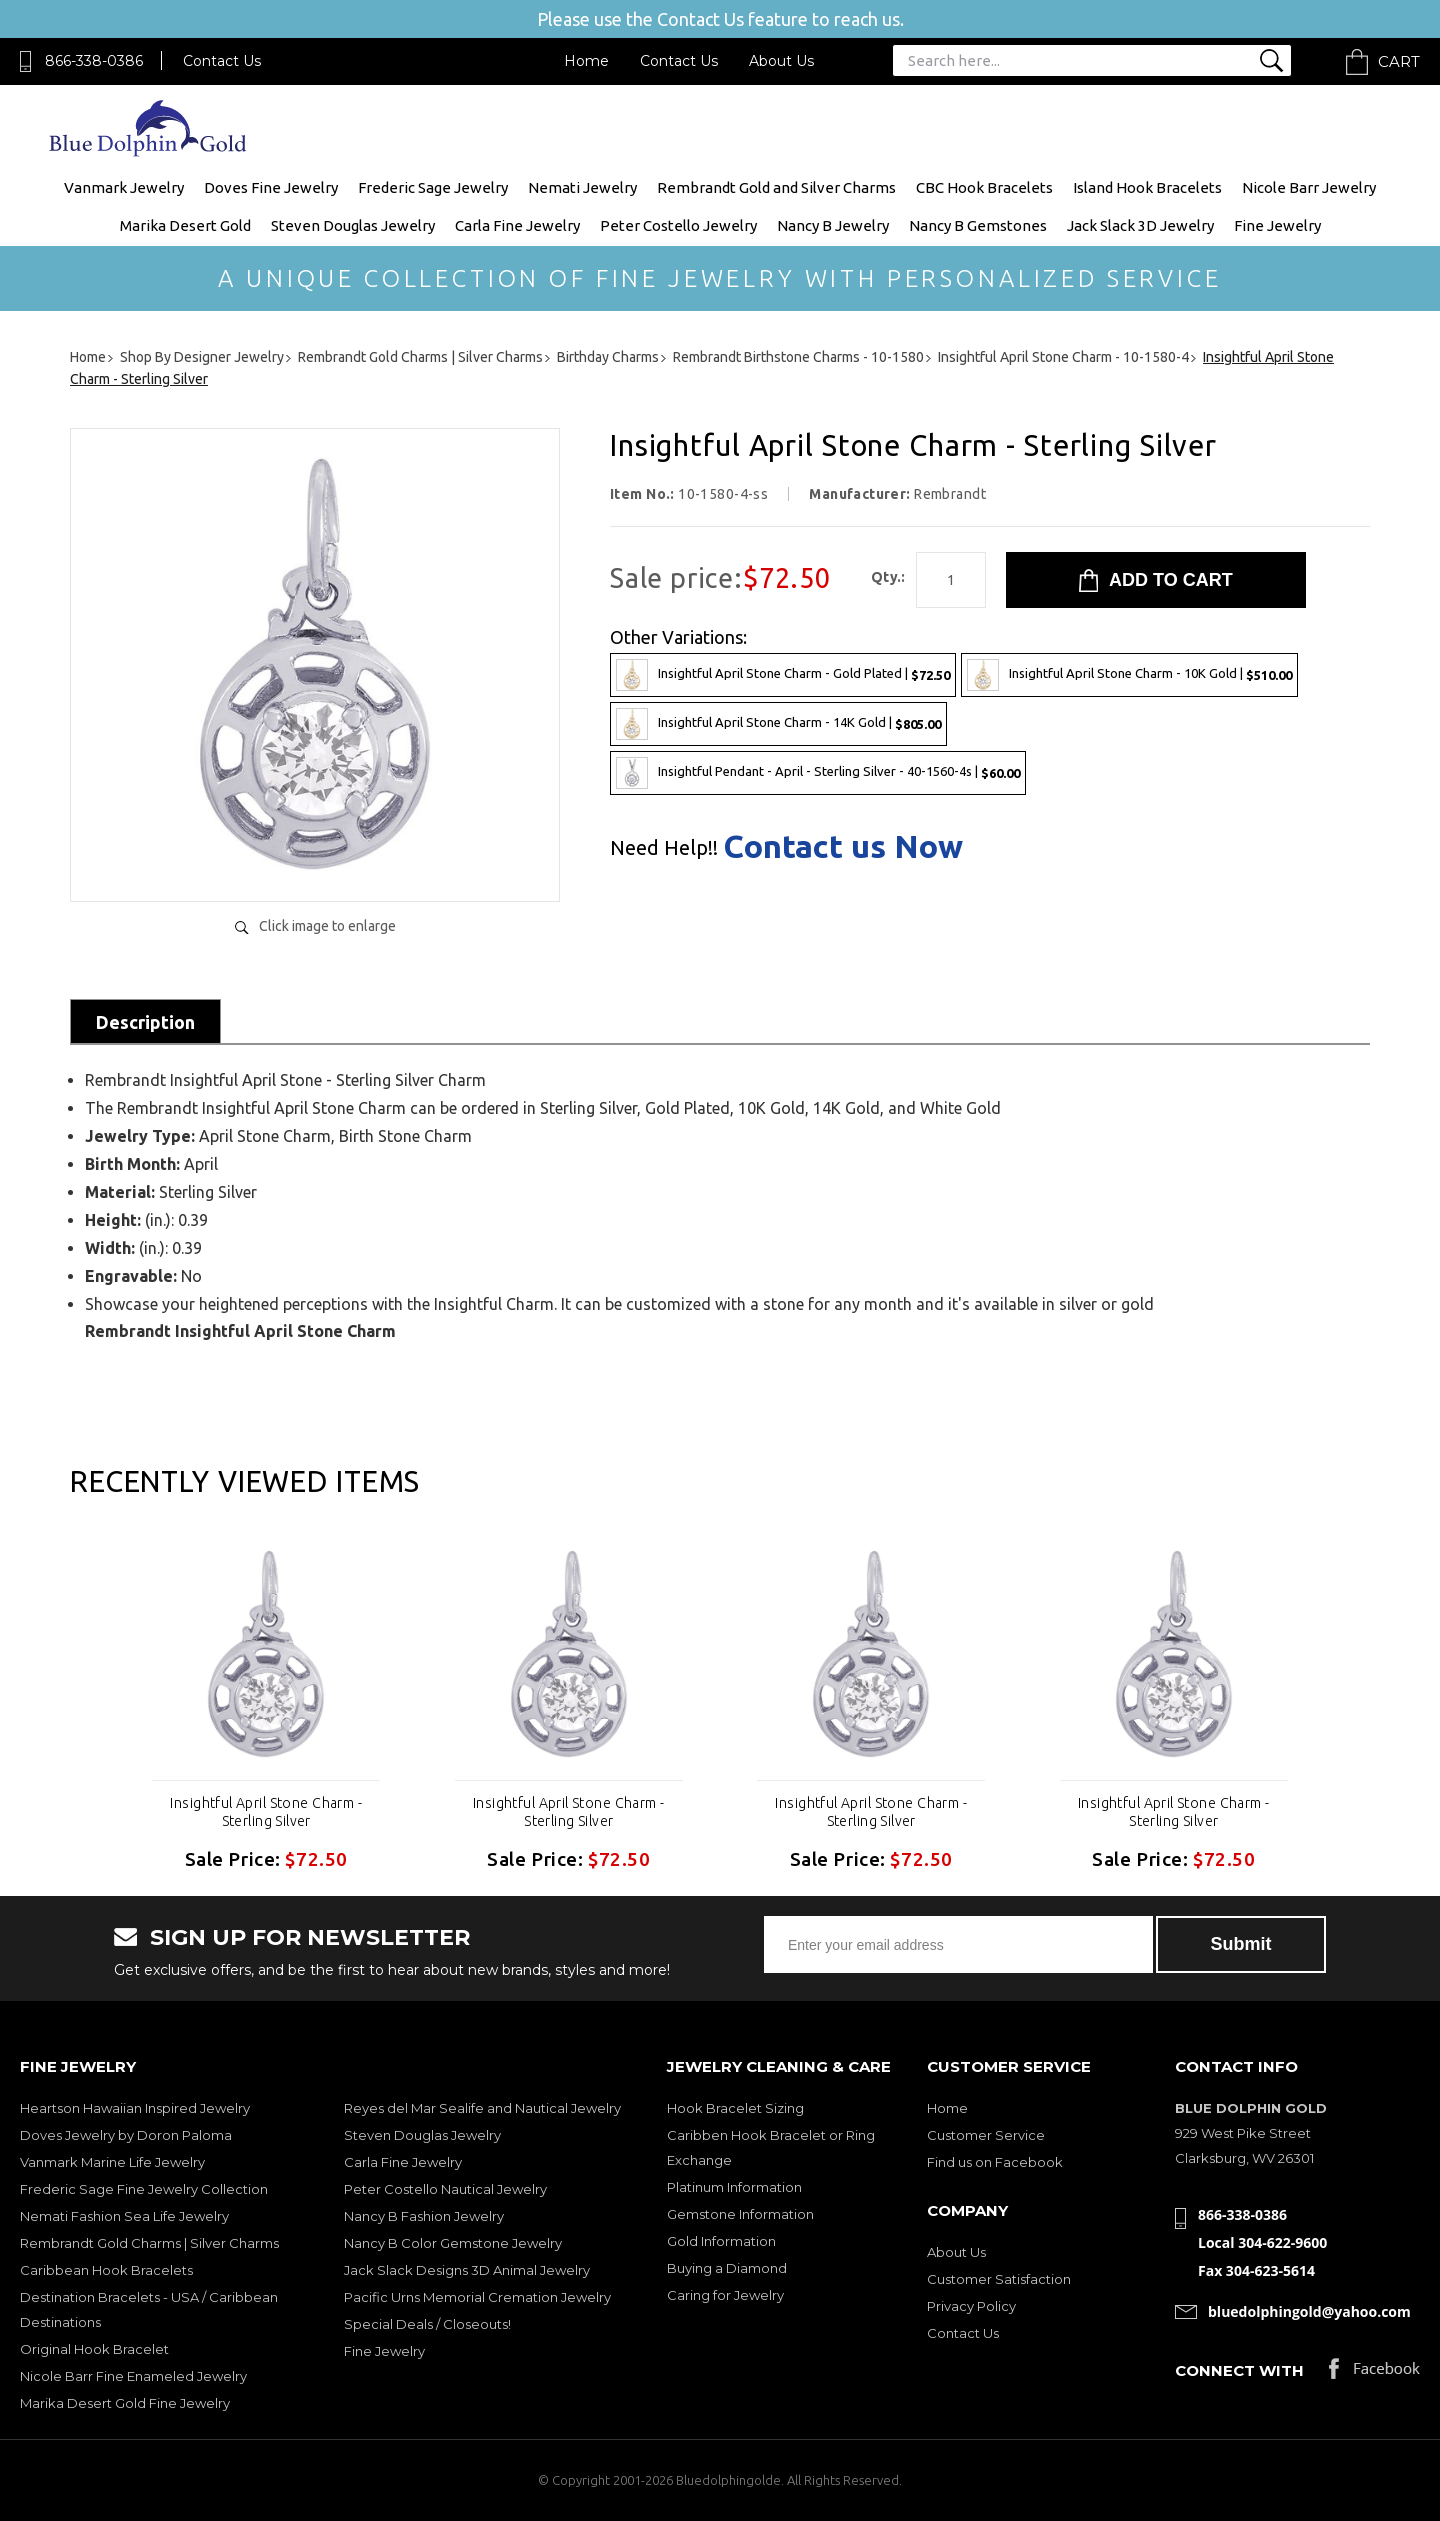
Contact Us (222, 61)
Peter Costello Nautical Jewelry (445, 2189)
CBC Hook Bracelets (984, 187)
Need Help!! (664, 848)
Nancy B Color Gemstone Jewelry (453, 2243)
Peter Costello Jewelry (678, 225)
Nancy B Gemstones (978, 225)
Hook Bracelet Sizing (735, 2108)
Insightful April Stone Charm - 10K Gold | (1129, 675)
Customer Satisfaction (999, 2279)
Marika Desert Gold (185, 225)
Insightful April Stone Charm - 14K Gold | (778, 724)
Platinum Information (734, 2187)
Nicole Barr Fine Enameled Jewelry (133, 2376)
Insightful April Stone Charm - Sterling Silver (266, 1812)
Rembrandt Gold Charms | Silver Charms (149, 2243)
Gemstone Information (740, 2214)
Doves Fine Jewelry (271, 187)
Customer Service (986, 2135)
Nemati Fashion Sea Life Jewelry (124, 2216)
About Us (781, 61)
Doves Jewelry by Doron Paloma (126, 2135)
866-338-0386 (94, 61)
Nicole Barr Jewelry (1309, 187)
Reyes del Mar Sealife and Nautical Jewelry (482, 2108)
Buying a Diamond (727, 2268)
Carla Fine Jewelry (517, 225)
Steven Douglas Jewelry (353, 225)
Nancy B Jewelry (833, 225)
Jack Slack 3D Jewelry (1140, 225)
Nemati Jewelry (582, 187)
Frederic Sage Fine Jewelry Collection (144, 2189)
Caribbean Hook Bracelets (106, 2270)
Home (586, 61)
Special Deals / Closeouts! (427, 2324)
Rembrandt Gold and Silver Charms (776, 187)
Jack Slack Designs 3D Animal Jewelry (467, 2270)
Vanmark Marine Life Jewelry (112, 2162)
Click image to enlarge (327, 926)
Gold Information (721, 2241)
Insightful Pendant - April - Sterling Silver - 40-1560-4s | (818, 773)
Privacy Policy (971, 2306)
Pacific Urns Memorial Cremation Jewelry (477, 2297)
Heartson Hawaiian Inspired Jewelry (135, 2108)
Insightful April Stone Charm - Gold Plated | (783, 675)
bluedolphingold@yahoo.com (1309, 2311)
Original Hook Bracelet (94, 2349)
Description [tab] (145, 1022)
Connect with (1239, 2370)
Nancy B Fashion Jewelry (424, 2216)
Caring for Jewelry (725, 2295)
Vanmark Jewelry (124, 187)
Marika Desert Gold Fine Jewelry (125, 2403)
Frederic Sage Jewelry (433, 187)
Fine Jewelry (1277, 225)
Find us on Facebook (995, 2162)
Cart (1399, 61)
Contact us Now (843, 846)
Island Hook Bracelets (1147, 187)
